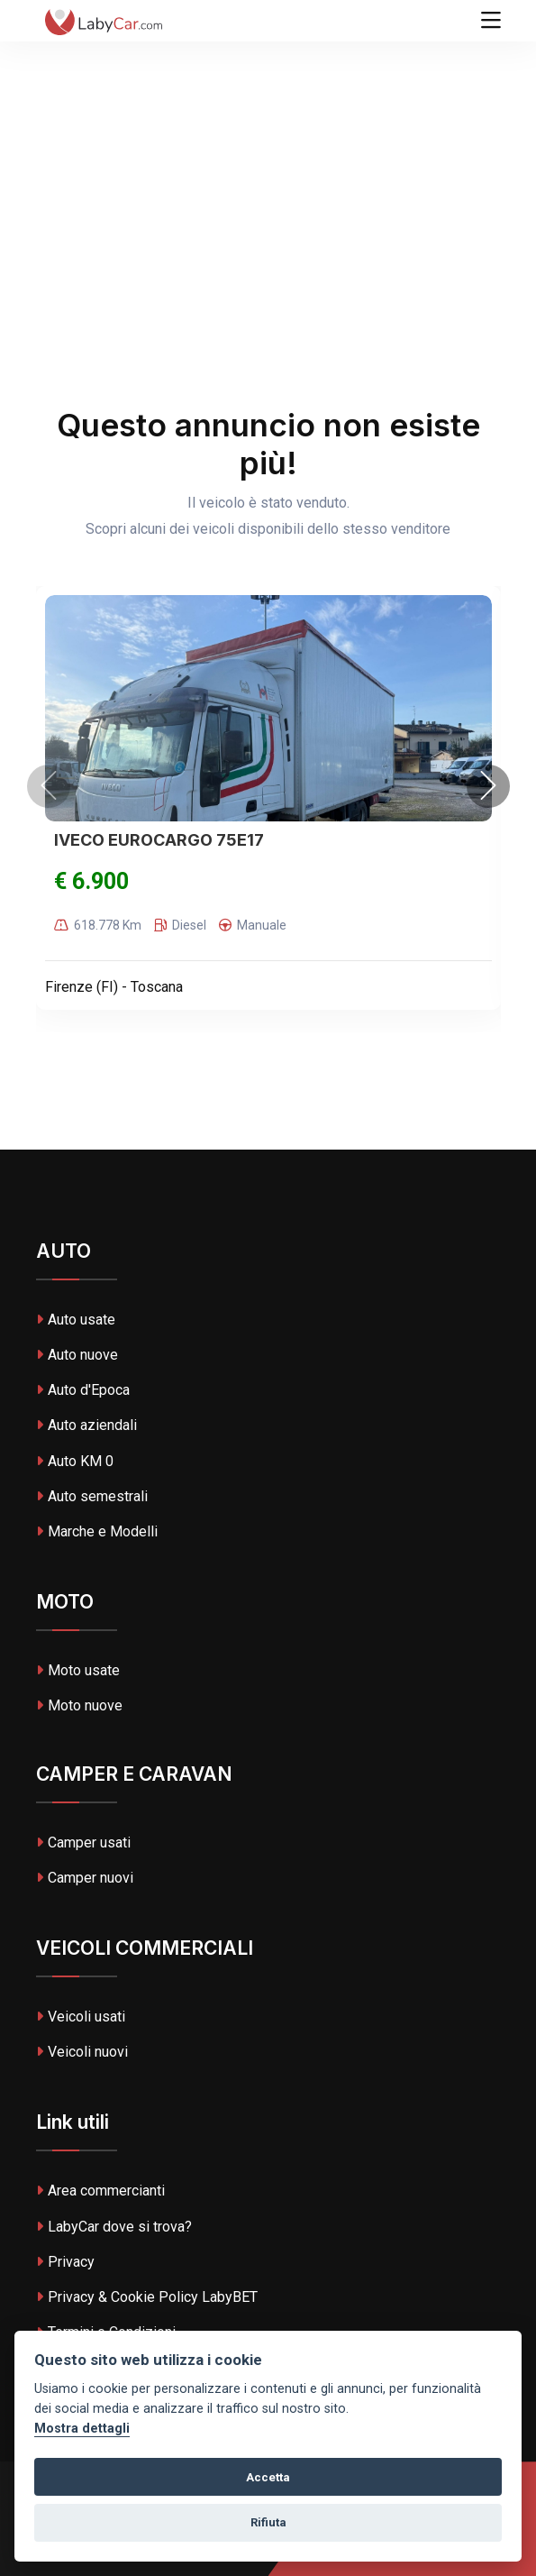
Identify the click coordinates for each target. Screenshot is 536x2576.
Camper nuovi (84, 1877)
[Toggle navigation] (491, 20)
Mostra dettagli (82, 2428)
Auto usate (75, 1319)
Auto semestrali (92, 1496)
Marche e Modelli (97, 1531)
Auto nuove (77, 1354)
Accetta (268, 2477)
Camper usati (83, 1842)
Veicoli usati (80, 2016)
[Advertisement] (268, 135)
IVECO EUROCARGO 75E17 (159, 839)
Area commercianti (100, 2190)
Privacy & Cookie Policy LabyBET (147, 2297)
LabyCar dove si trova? (114, 2226)
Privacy (65, 2261)
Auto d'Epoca (83, 1389)
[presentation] (48, 786)
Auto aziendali (86, 1425)
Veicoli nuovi (82, 2051)
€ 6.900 (91, 881)
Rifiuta (268, 2522)
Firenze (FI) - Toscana (114, 986)
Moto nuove (79, 1705)
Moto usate (78, 1670)
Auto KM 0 (75, 1461)
